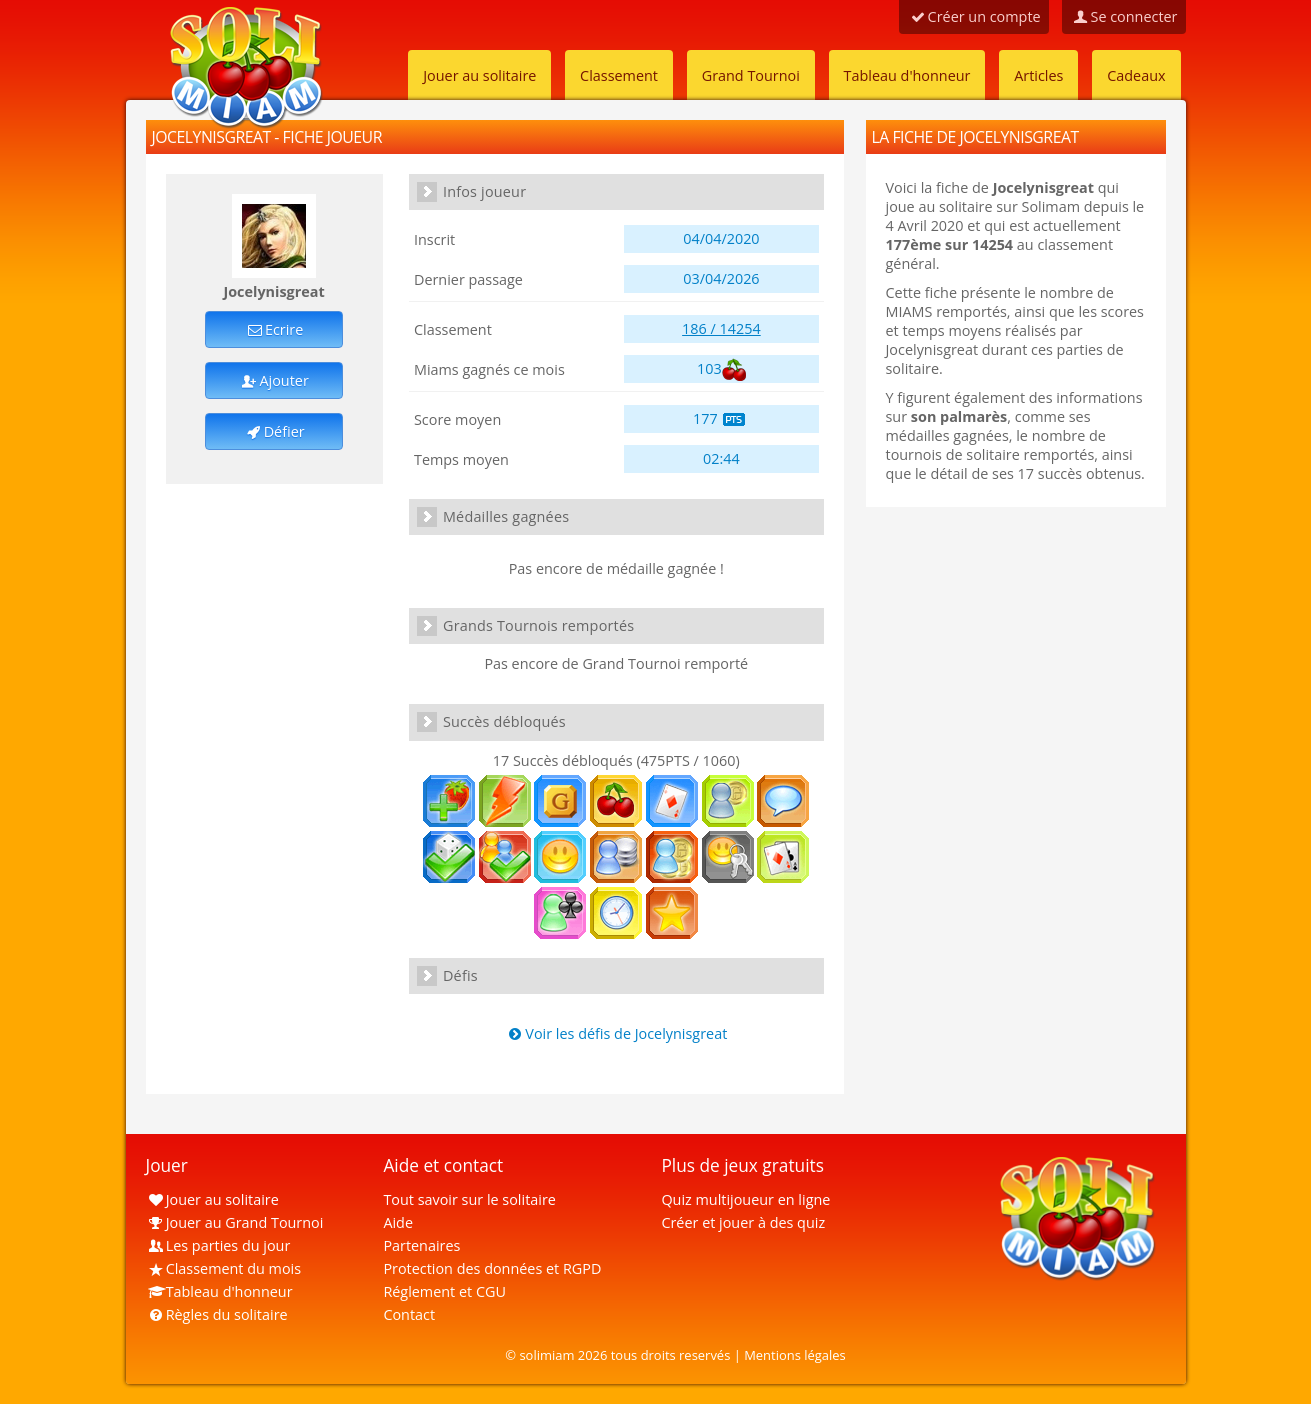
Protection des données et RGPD (492, 1268)
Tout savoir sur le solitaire (469, 1199)
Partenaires (421, 1245)
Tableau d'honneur (907, 75)
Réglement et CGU (444, 1291)
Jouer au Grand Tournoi (235, 1222)
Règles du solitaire (217, 1314)
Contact (409, 1314)
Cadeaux (1136, 75)
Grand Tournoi (751, 75)
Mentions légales (795, 1355)
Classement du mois (224, 1268)
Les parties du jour (218, 1245)
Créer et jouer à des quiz (743, 1222)
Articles (1038, 75)
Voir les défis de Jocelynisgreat (616, 1033)
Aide (398, 1222)
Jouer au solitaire (479, 75)
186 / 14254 (721, 328)
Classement (619, 75)
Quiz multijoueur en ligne (745, 1199)
